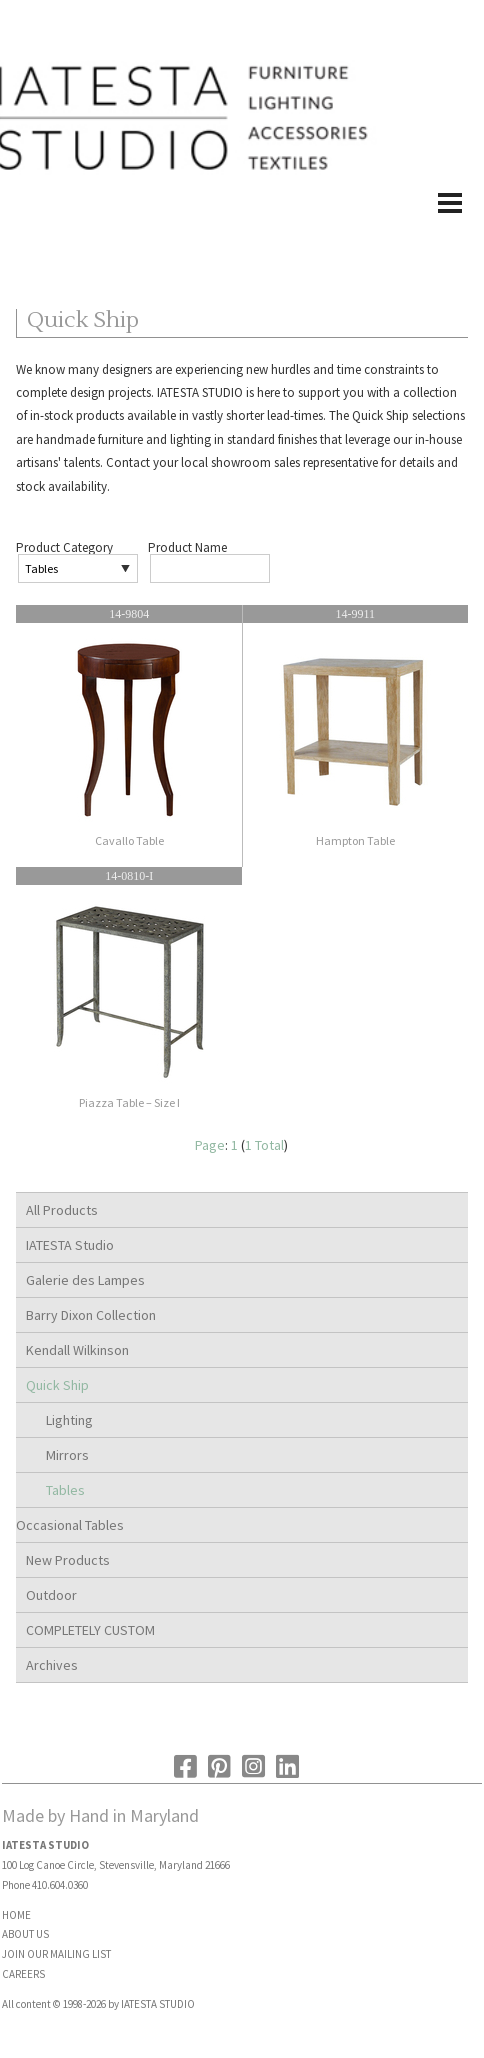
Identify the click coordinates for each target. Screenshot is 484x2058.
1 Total (264, 1145)
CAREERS (23, 1974)
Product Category (64, 547)
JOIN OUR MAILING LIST (56, 1954)
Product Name (187, 547)
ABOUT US (25, 1934)
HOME (16, 1915)
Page (210, 1145)
